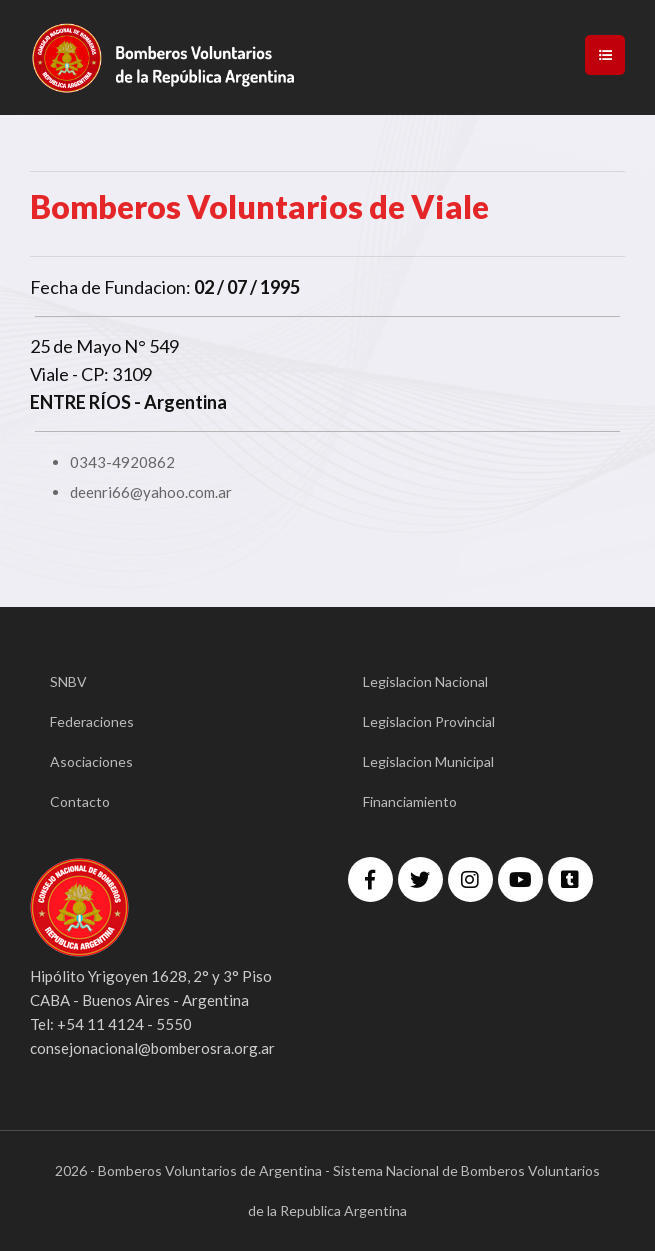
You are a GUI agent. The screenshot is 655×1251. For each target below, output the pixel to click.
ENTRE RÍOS (80, 402)
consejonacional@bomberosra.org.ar (152, 1048)
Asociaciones (91, 761)
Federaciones (92, 721)
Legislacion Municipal (428, 761)
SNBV (68, 681)
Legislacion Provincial (429, 721)
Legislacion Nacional (425, 681)
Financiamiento (410, 801)
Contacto (80, 801)
